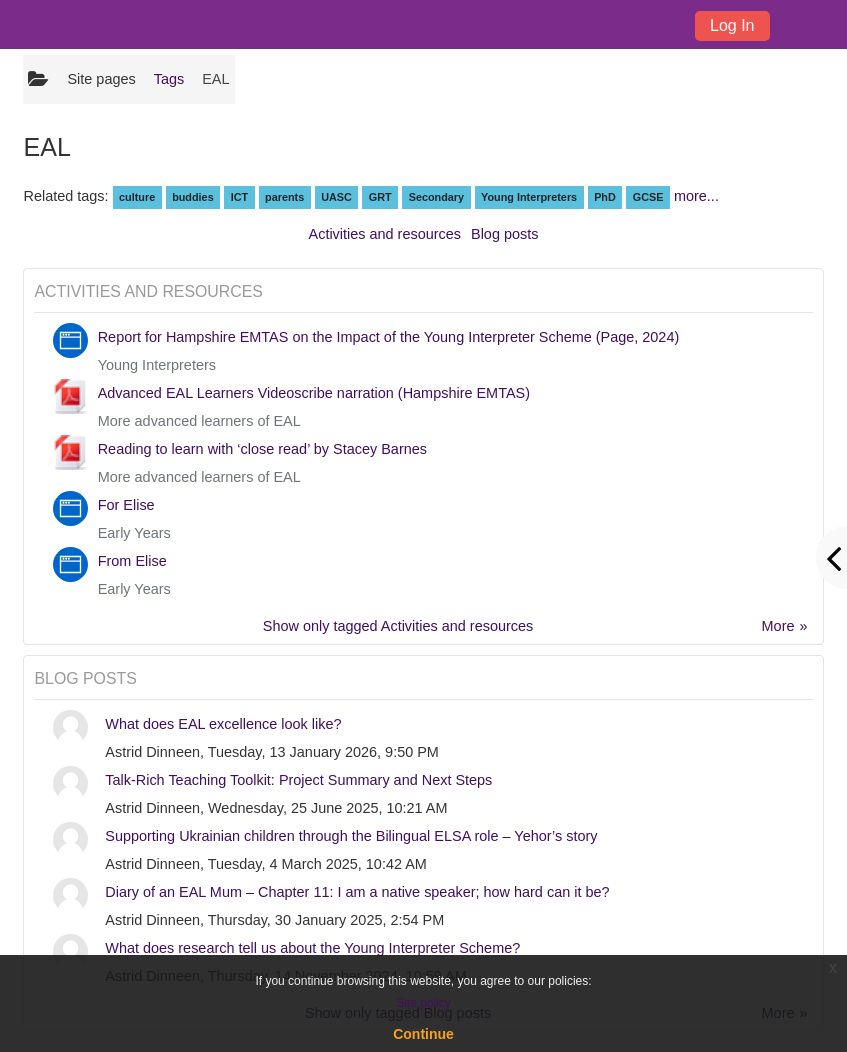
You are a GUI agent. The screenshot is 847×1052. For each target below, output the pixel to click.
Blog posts (504, 234)
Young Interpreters (529, 197)
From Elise (132, 561)
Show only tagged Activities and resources (398, 626)
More (778, 626)
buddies (193, 197)
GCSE (648, 197)
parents (284, 197)
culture (137, 197)
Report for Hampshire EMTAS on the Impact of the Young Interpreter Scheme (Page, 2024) (389, 337)
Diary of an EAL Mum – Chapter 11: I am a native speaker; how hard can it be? (357, 892)
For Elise (126, 505)
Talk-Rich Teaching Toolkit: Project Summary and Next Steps (298, 780)
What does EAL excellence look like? (223, 724)
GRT (380, 197)
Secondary (436, 197)
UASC (336, 197)
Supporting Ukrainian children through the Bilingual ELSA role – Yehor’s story (351, 836)
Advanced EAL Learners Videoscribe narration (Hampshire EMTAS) (314, 393)
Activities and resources (385, 234)
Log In (732, 25)
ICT (239, 197)
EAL (215, 79)
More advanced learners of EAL (199, 421)
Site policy (423, 1003)
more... (696, 196)
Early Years (134, 533)
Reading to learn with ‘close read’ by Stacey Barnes (262, 449)
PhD (605, 197)
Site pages (101, 79)
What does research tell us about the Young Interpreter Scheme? (312, 948)
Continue (423, 1034)
